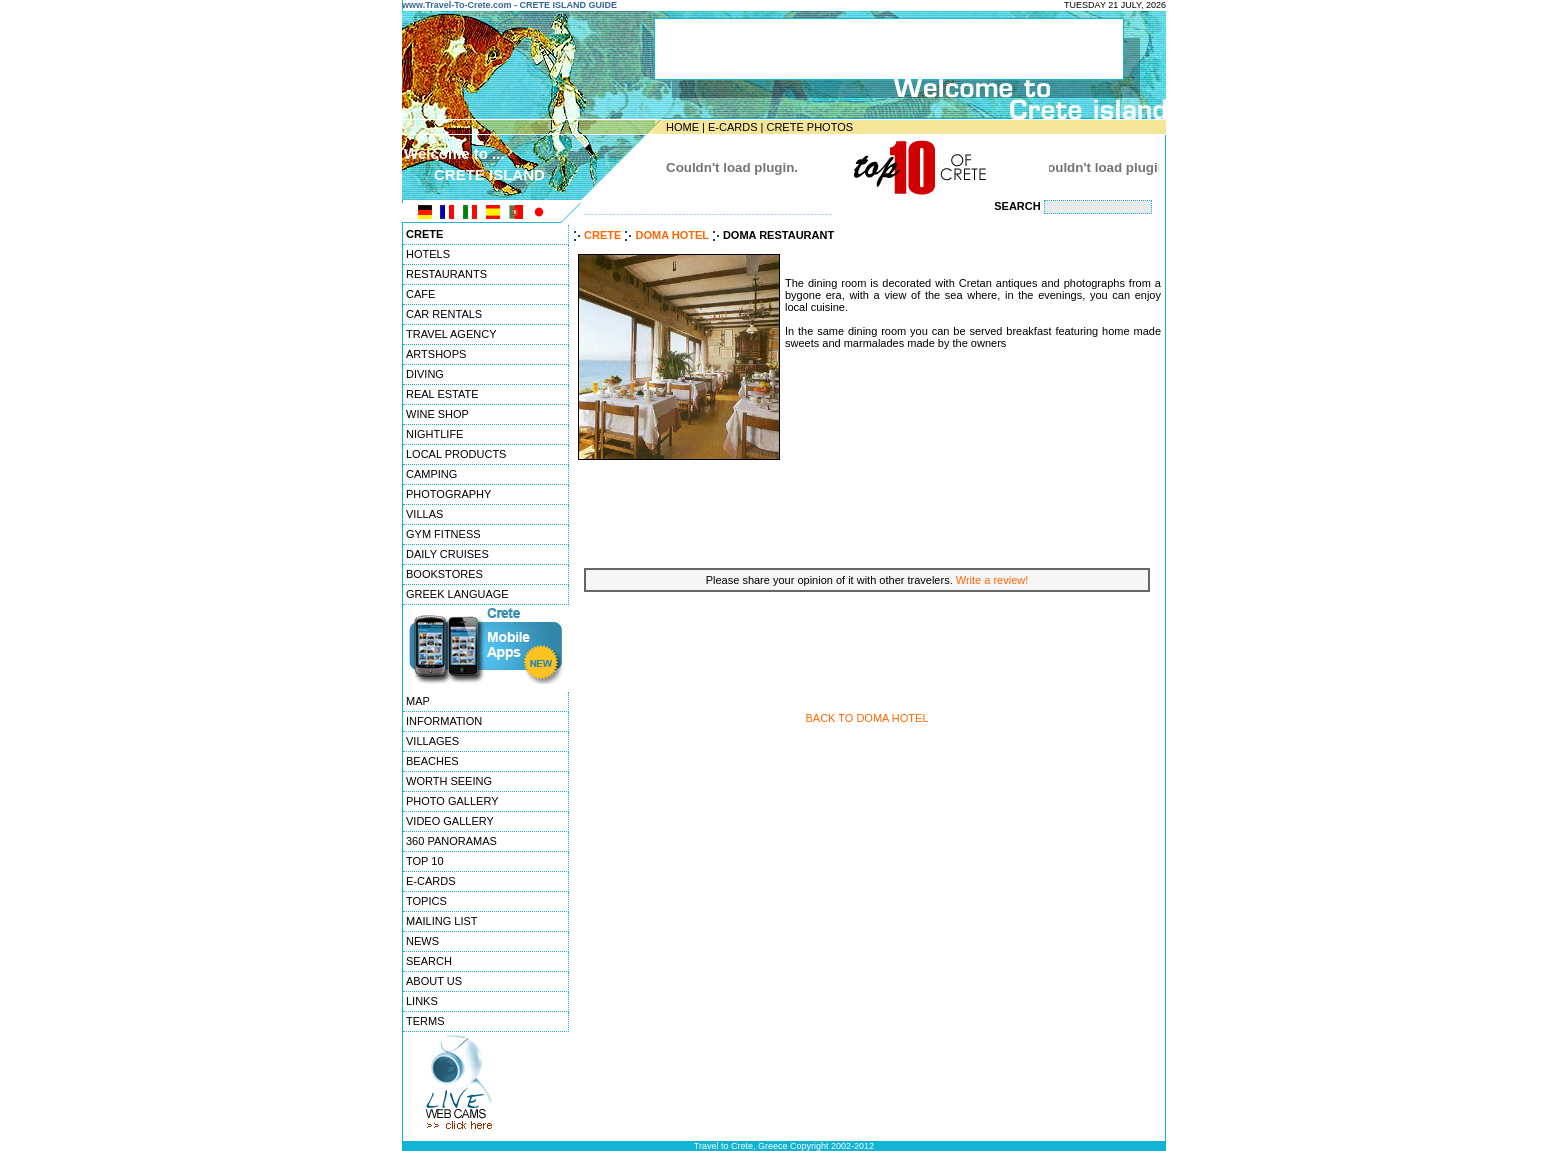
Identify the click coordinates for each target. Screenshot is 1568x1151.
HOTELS (428, 254)
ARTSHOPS (436, 354)
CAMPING (431, 474)
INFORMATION (444, 721)
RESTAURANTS (446, 274)
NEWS (422, 941)
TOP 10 (425, 861)
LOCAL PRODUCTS (456, 454)
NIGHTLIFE (434, 434)
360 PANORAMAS (451, 841)
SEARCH (429, 961)
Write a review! (992, 580)
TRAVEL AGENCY (451, 334)
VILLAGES (432, 741)
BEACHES (432, 761)
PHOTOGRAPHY (448, 494)
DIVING (425, 374)
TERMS (425, 1021)
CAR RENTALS (444, 314)
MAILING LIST (442, 921)
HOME (682, 127)
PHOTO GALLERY (452, 801)
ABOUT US (434, 981)
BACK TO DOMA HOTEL (866, 718)
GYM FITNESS (443, 534)
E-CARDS (733, 127)
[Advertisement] (867, 512)
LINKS (422, 1001)
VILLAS (424, 514)
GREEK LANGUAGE (457, 594)
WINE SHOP (437, 414)
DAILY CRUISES (447, 554)
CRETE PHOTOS (809, 127)
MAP (418, 701)
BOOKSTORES (444, 574)
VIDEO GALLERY (450, 821)
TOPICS (426, 901)
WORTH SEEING (449, 781)
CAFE (420, 294)
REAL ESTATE (442, 394)
